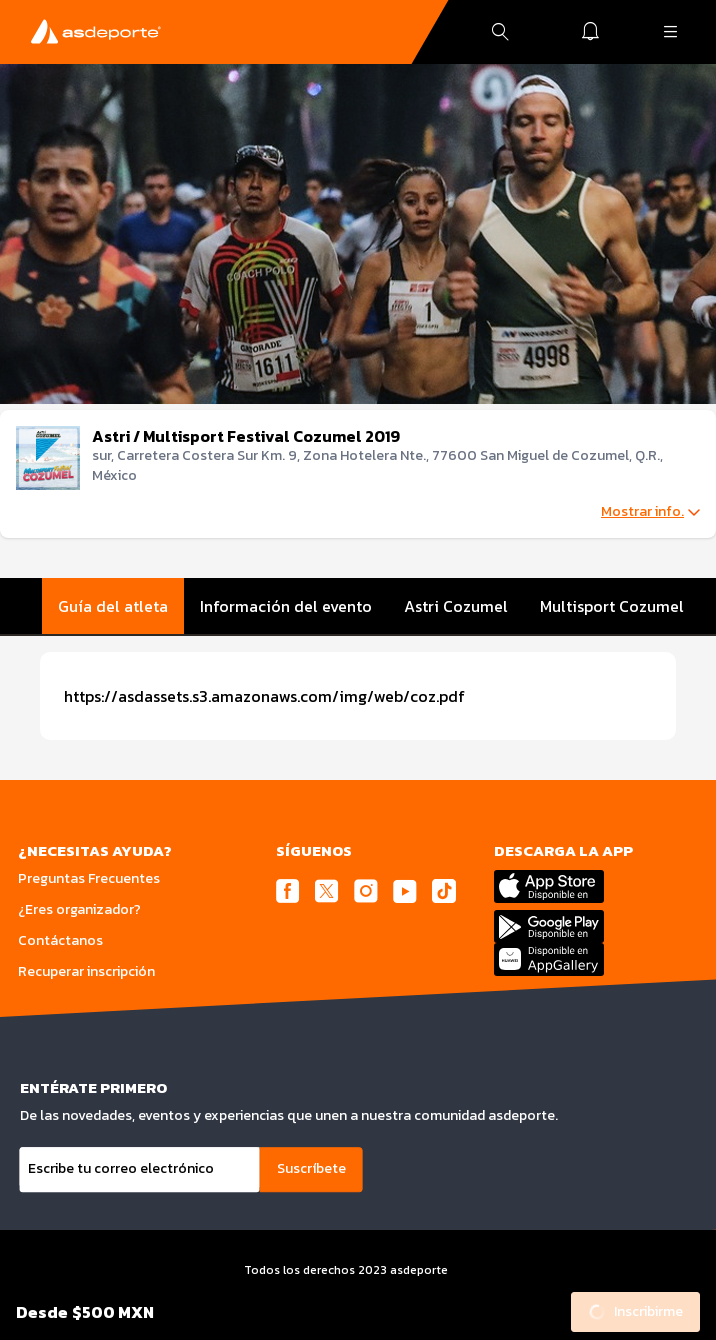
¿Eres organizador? (79, 909)
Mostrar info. (650, 512)
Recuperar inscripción (86, 971)
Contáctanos (60, 940)
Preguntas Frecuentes (89, 878)
